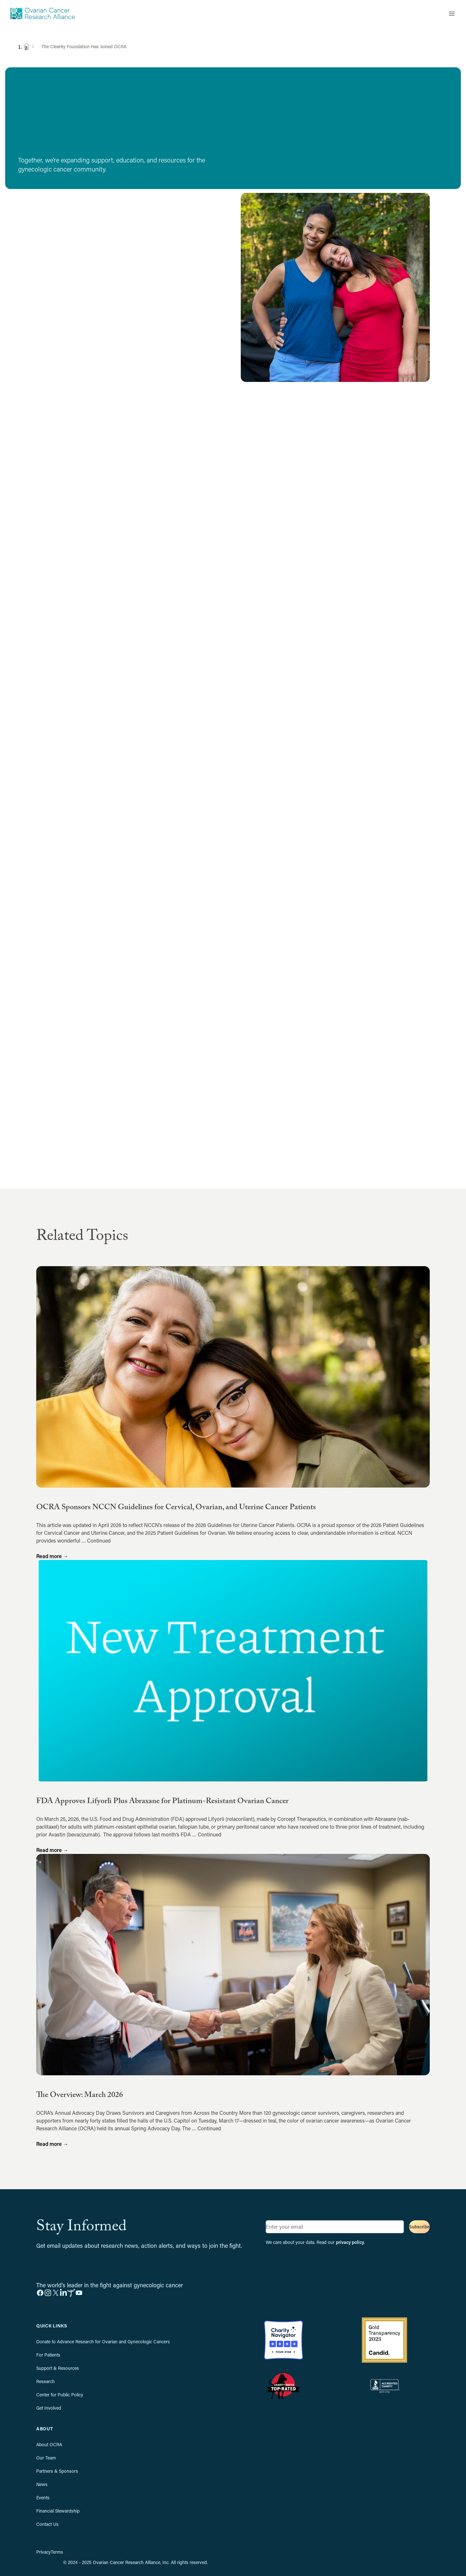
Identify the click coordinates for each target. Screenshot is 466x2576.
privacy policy (350, 2242)
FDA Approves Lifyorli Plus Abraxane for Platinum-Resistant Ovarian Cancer (162, 1802)
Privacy (43, 2552)
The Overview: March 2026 (79, 2095)
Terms (57, 2552)
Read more (52, 1556)
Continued (99, 1540)
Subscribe (419, 2227)
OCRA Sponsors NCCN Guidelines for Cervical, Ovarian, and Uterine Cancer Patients (176, 1508)
